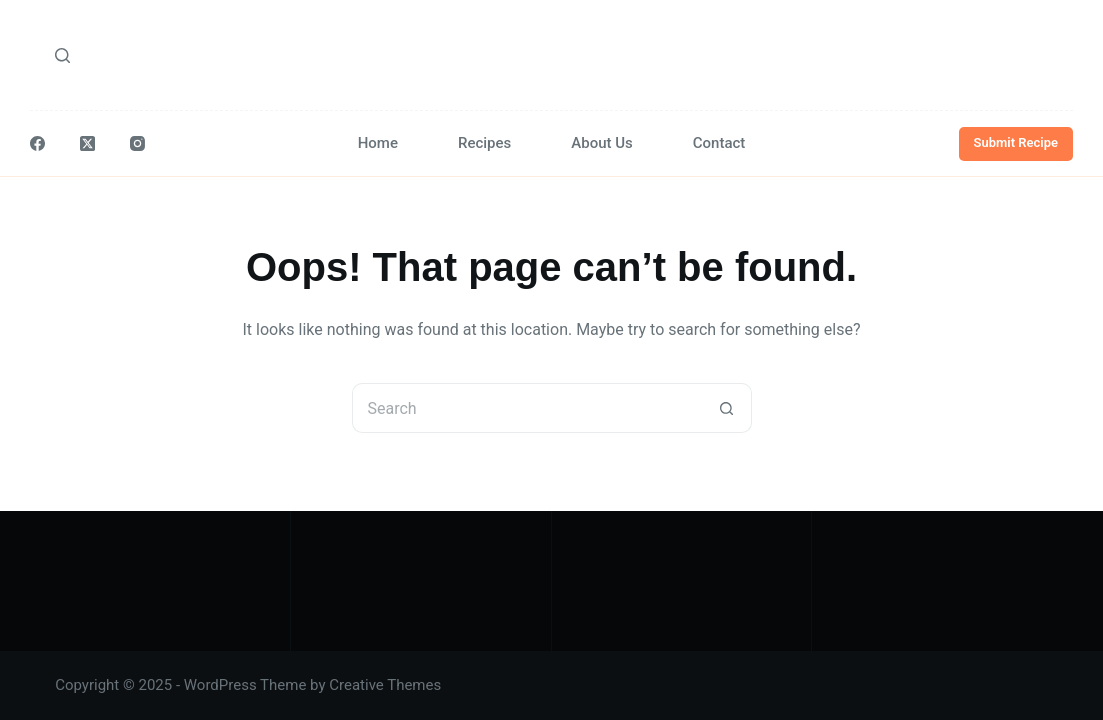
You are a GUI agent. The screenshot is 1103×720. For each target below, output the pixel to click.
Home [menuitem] (378, 143)
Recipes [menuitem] (484, 143)
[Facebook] (37, 143)
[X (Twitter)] (87, 143)
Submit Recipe (1016, 142)
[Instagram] (137, 143)
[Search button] (727, 408)
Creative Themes (385, 685)
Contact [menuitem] (719, 143)
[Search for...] (527, 408)
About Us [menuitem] (602, 143)
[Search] (62, 55)
